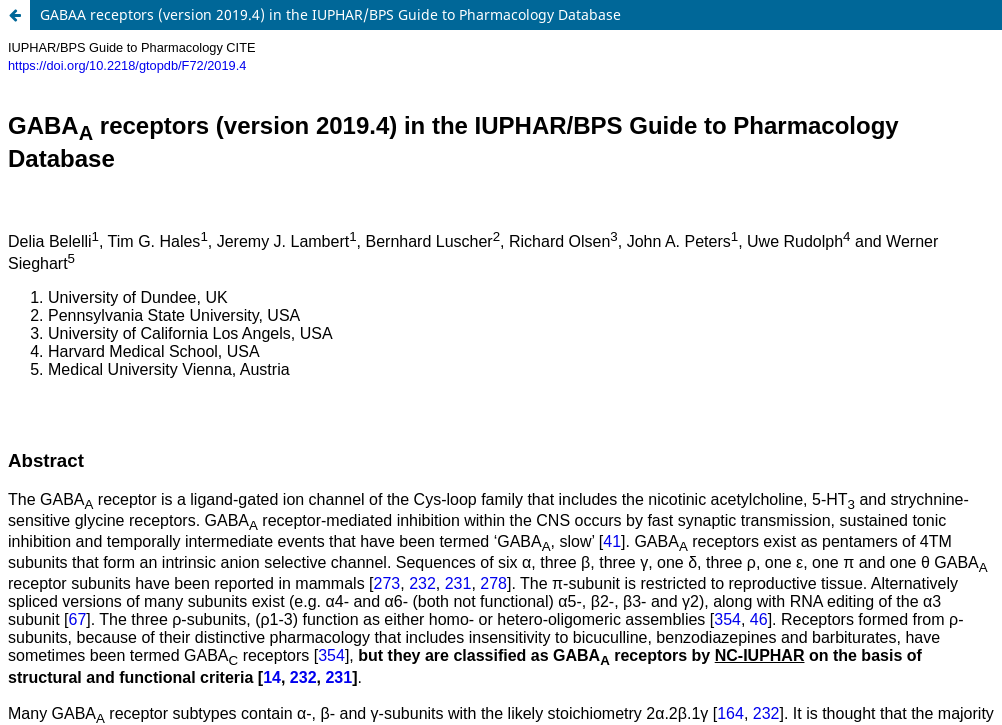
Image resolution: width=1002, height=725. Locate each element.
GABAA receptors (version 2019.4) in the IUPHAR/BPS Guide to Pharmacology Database (330, 14)
